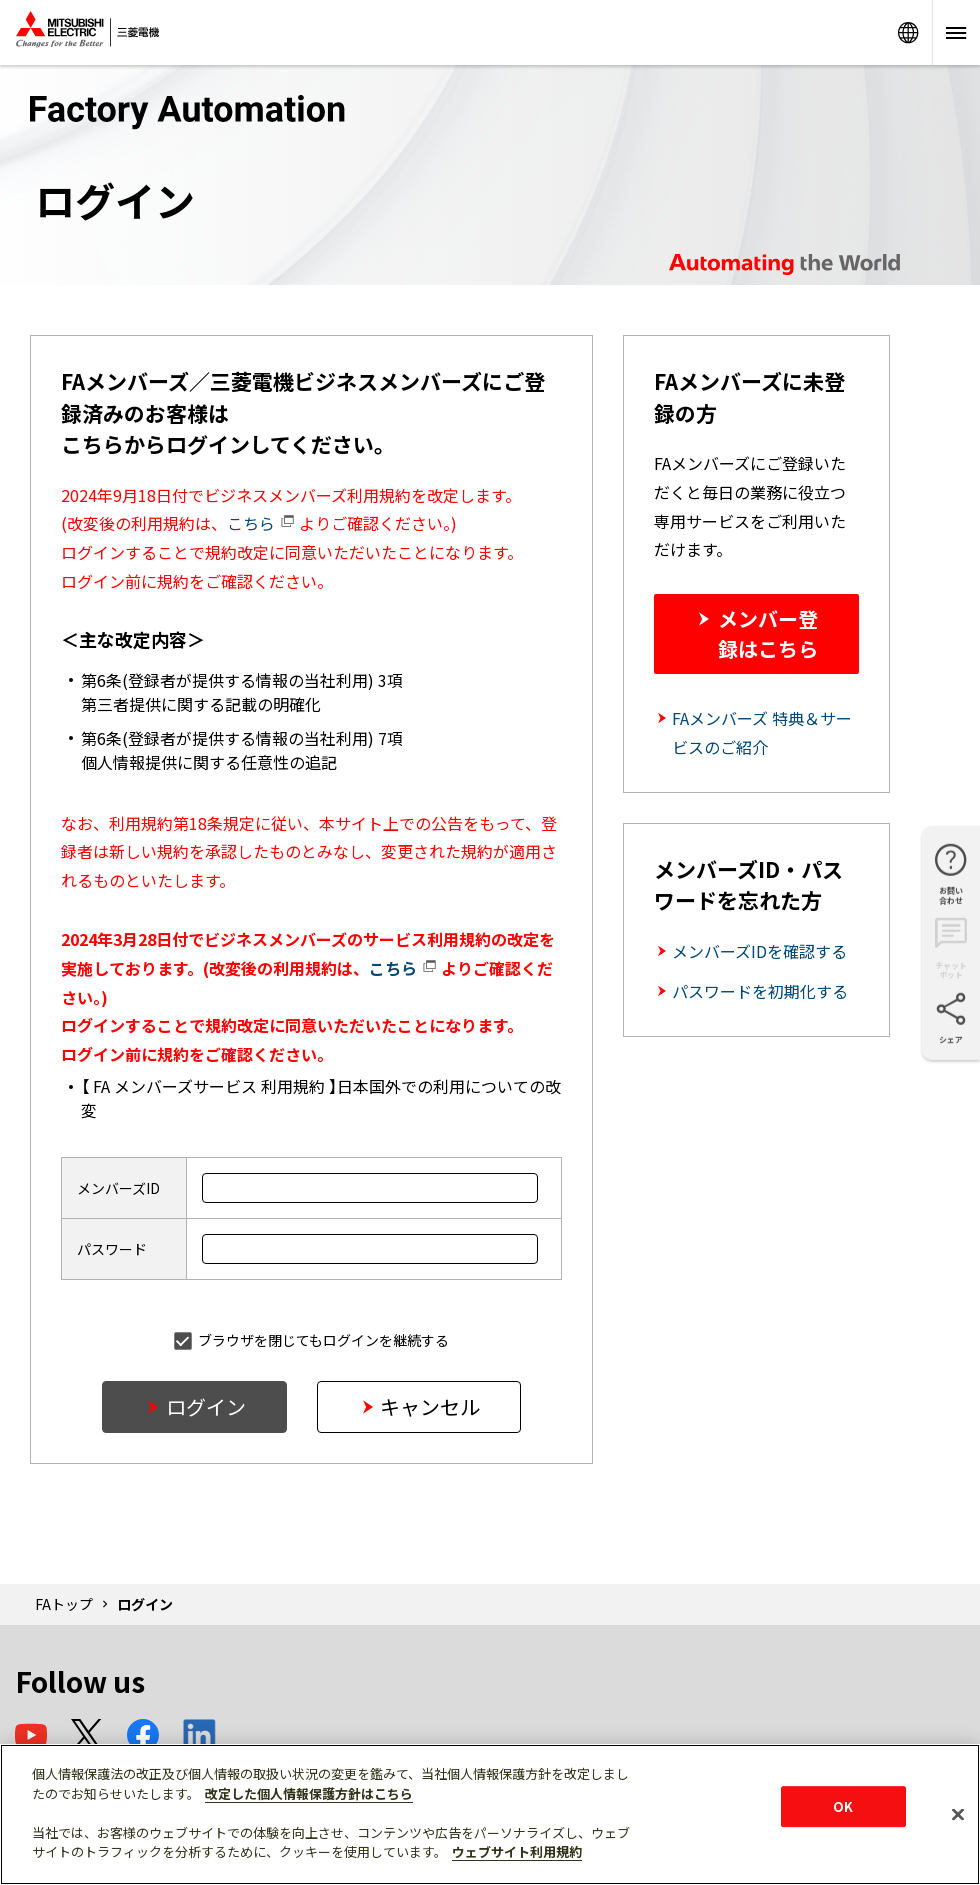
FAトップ (64, 1604)
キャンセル (430, 1406)
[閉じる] (958, 1814)
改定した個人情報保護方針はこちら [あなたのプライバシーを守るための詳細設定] (309, 1793)
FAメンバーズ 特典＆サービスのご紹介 (762, 732)
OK (843, 1806)
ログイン (206, 1406)
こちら (261, 523)
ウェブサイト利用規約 (517, 1851)
